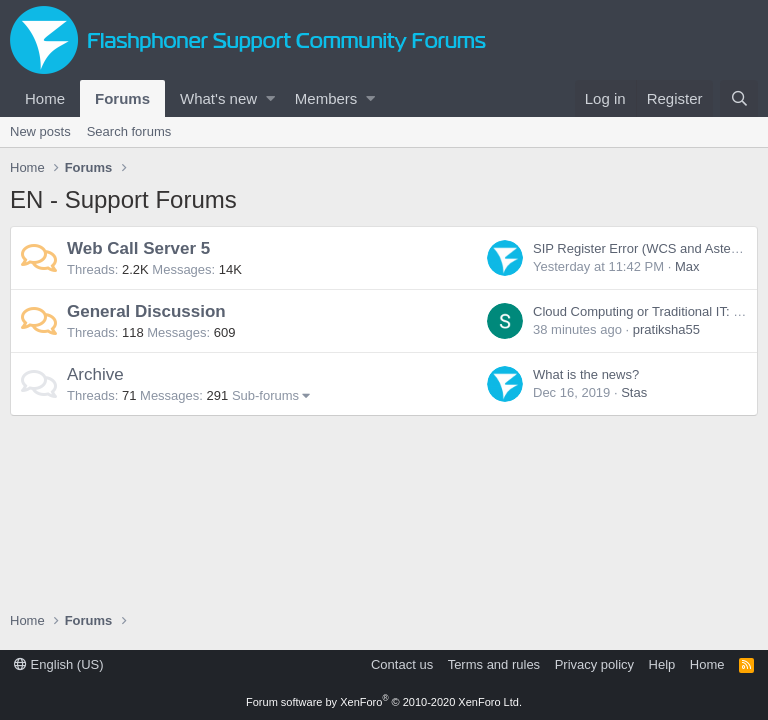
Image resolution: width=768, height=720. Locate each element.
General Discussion (146, 311)
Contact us (402, 664)
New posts (40, 131)
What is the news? (586, 374)
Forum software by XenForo (384, 702)
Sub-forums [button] (265, 395)
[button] (270, 98)
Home (45, 98)
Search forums (129, 131)
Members (326, 98)
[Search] (739, 98)
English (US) (59, 664)
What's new (218, 98)
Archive (95, 374)
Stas (634, 392)
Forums (122, 98)
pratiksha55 (666, 329)
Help (662, 664)
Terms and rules (494, 664)
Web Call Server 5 (138, 248)
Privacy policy (594, 664)
